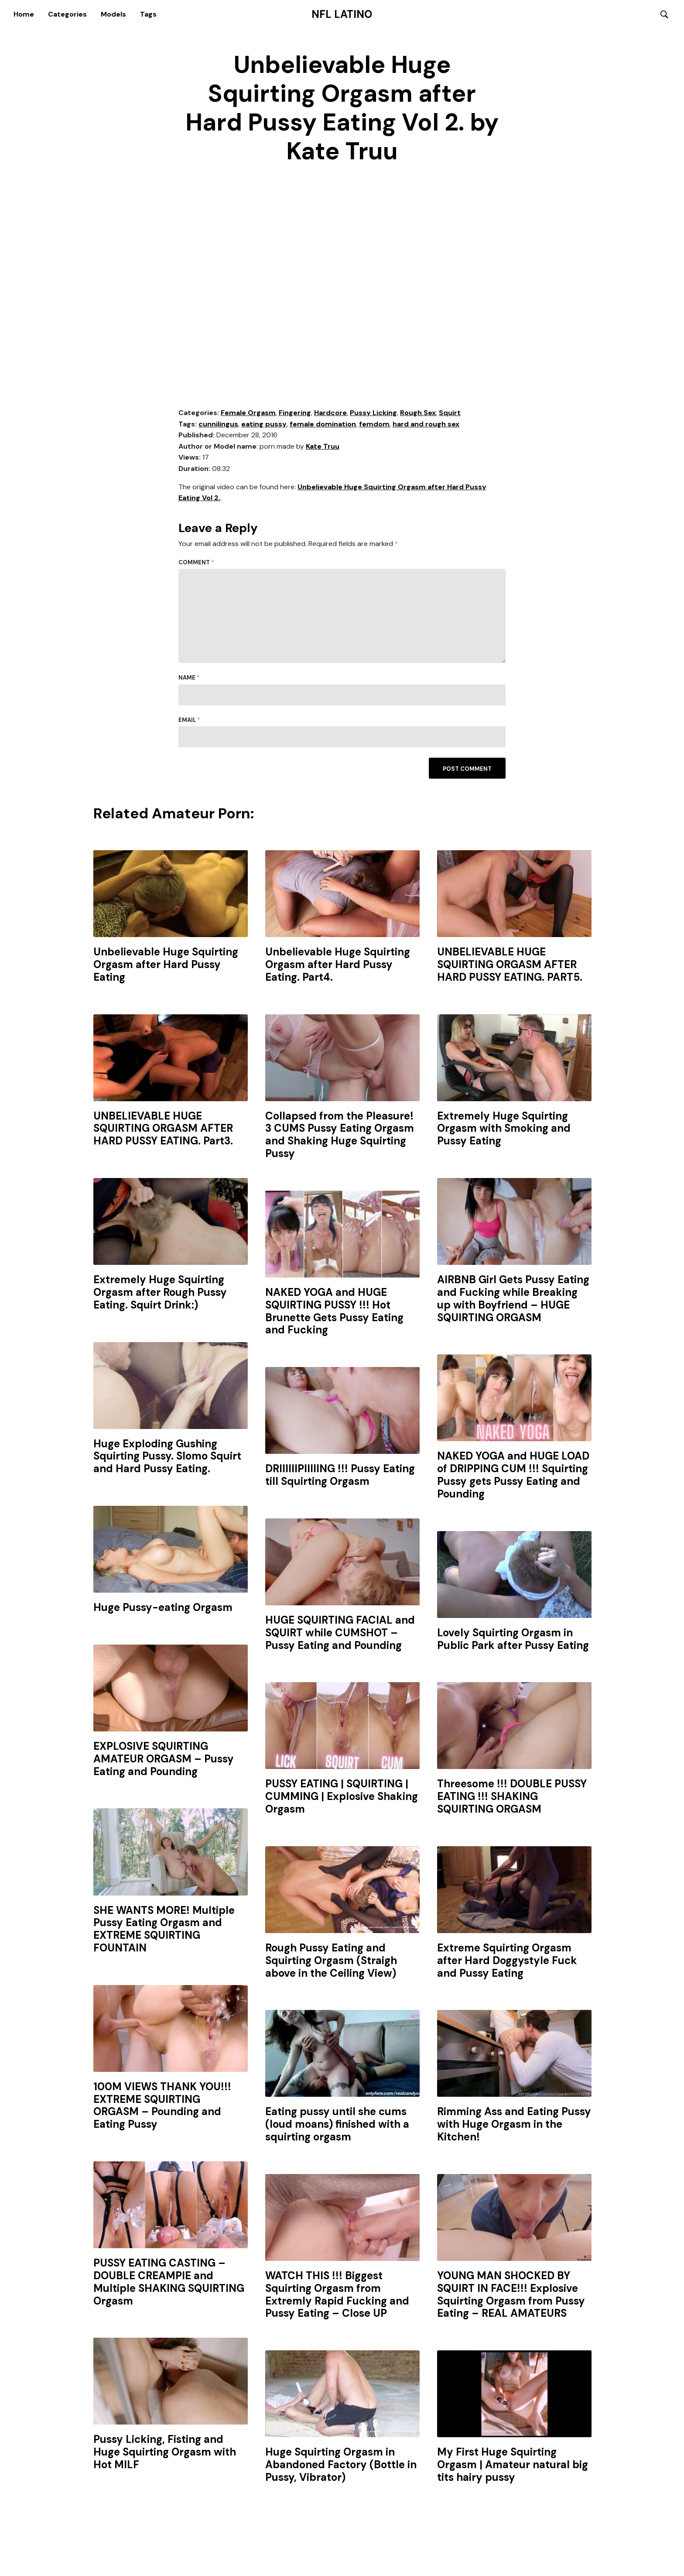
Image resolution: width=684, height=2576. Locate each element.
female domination (323, 424)
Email (189, 720)
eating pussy (264, 424)
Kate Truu (322, 446)
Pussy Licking (373, 413)
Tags (148, 14)
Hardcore (330, 413)
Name (189, 678)
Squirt (450, 413)
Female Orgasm (248, 413)
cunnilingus (218, 424)
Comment (196, 563)
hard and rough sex (426, 424)
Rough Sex (418, 413)
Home (24, 14)
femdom (374, 424)
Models (113, 14)
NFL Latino (341, 14)
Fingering (295, 413)
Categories (67, 14)
